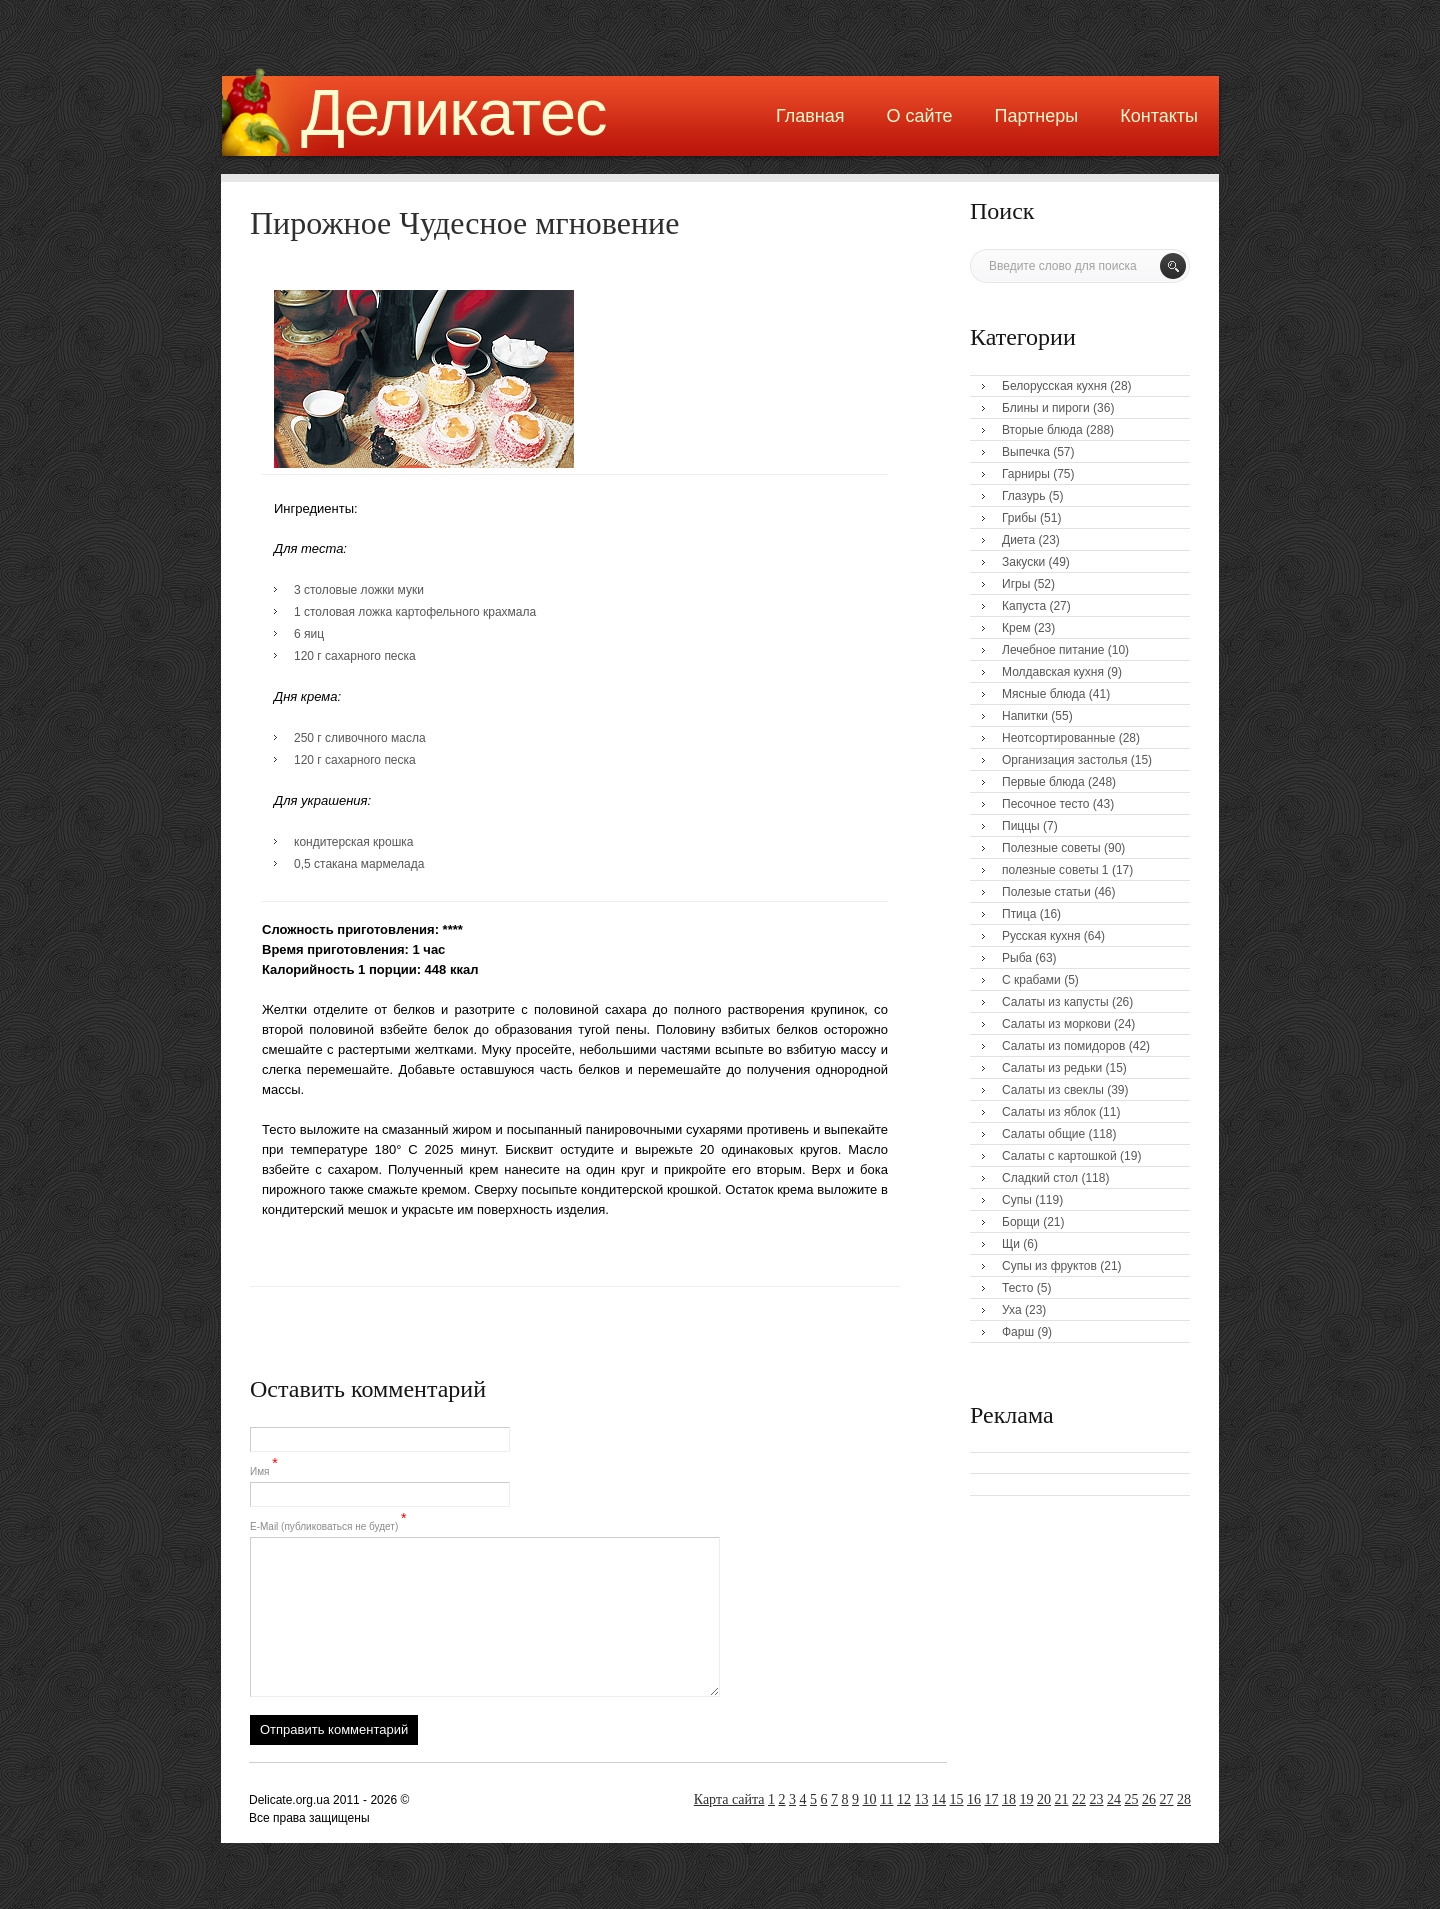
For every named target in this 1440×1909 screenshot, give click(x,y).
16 (974, 1799)
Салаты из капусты (1055, 1002)
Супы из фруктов (1049, 1266)
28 (1184, 1799)
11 (886, 1799)
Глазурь (1024, 496)
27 (1167, 1799)
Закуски (1023, 562)
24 (1114, 1799)
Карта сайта (729, 1799)
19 (1027, 1799)
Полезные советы (1051, 848)
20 (1044, 1799)
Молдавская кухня (1053, 672)
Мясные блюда (1044, 694)
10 (870, 1799)
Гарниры (1026, 474)
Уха (1012, 1310)
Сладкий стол (1040, 1178)
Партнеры (1037, 116)
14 (939, 1799)
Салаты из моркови (1056, 1024)
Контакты (1159, 116)
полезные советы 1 (1055, 870)
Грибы (1019, 518)
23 (1097, 1799)
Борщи (1021, 1222)
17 (992, 1799)
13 (922, 1799)
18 (1009, 1799)
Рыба (1017, 958)
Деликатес (454, 112)
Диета (1018, 540)
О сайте (919, 116)
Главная (810, 116)
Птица (1019, 914)
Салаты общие (1043, 1134)
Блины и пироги (1046, 408)
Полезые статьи (1046, 892)
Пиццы (1021, 826)
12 (904, 1799)
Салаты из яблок (1049, 1112)
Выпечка (1026, 452)
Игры (1016, 584)
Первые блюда (1043, 782)
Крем (1016, 628)
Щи (1011, 1244)
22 (1079, 1799)
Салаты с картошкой (1059, 1156)
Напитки (1025, 716)
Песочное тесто (1045, 804)
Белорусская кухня (1054, 386)
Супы (1017, 1200)
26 (1149, 1799)
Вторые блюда (1042, 430)
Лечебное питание (1053, 650)
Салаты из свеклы (1053, 1090)
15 (957, 1799)
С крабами (1031, 980)
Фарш (1018, 1332)
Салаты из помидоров (1063, 1046)
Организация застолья (1064, 760)
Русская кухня (1041, 936)
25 (1132, 1799)
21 (1062, 1799)
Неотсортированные (1058, 738)
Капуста (1024, 606)
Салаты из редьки (1052, 1068)
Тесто (1017, 1288)
